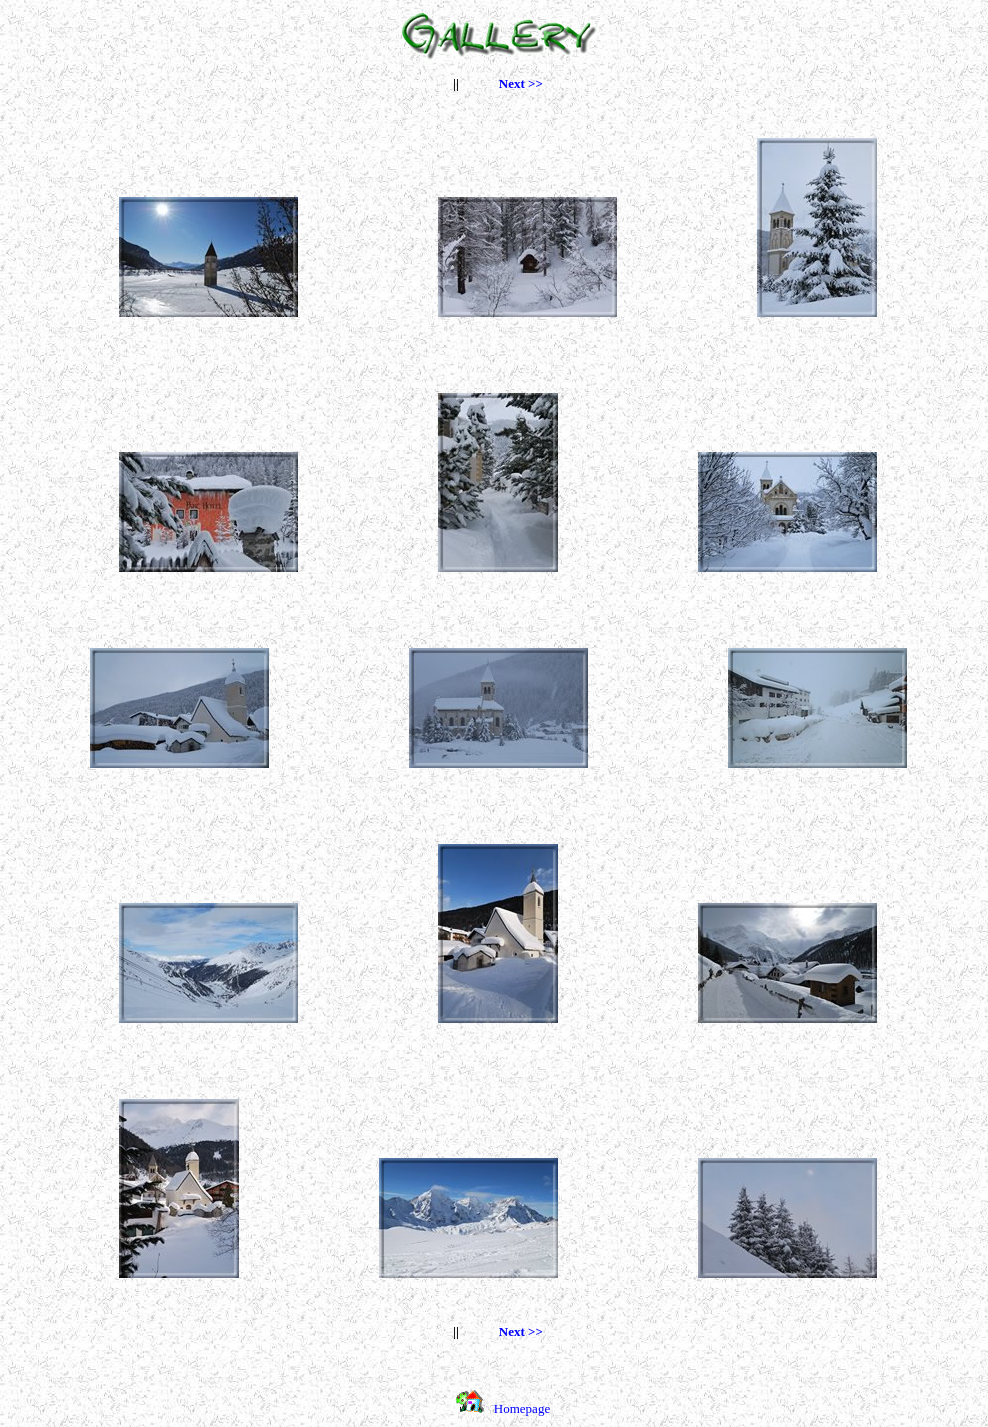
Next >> (521, 83)
